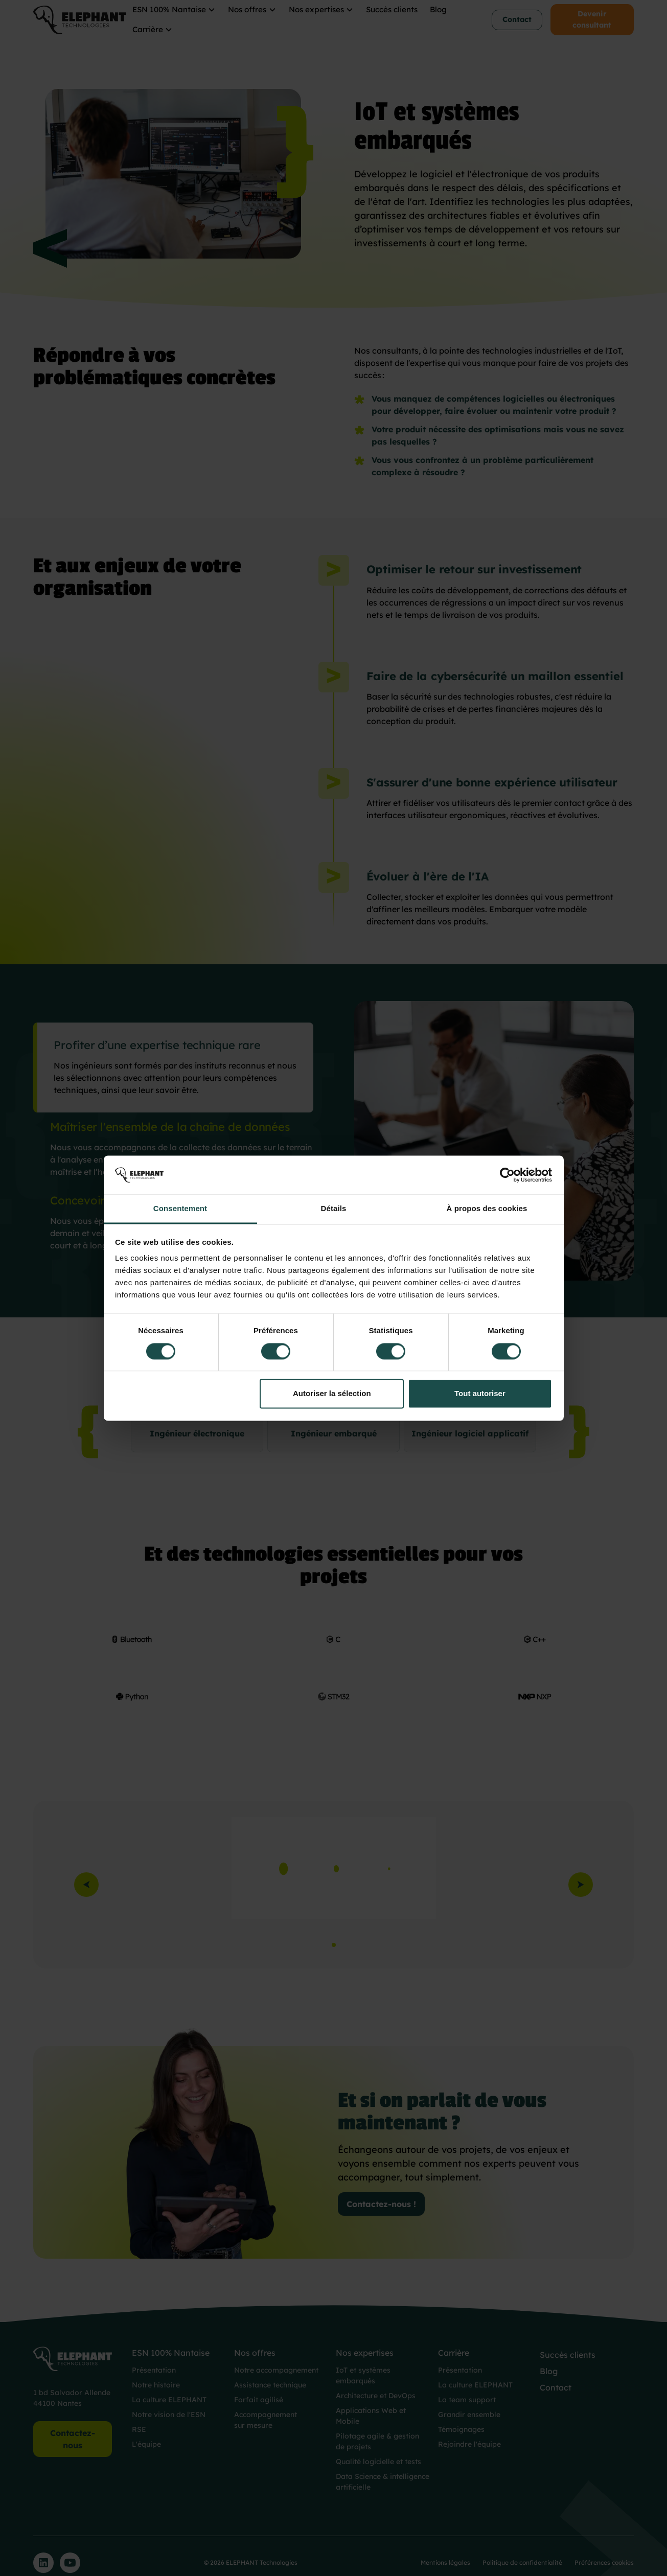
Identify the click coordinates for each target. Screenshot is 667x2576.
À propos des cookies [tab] (487, 1208)
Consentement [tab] (180, 1208)
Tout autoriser (479, 1393)
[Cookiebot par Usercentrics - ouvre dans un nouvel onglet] (507, 1174)
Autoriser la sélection (332, 1393)
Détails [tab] (334, 1208)
